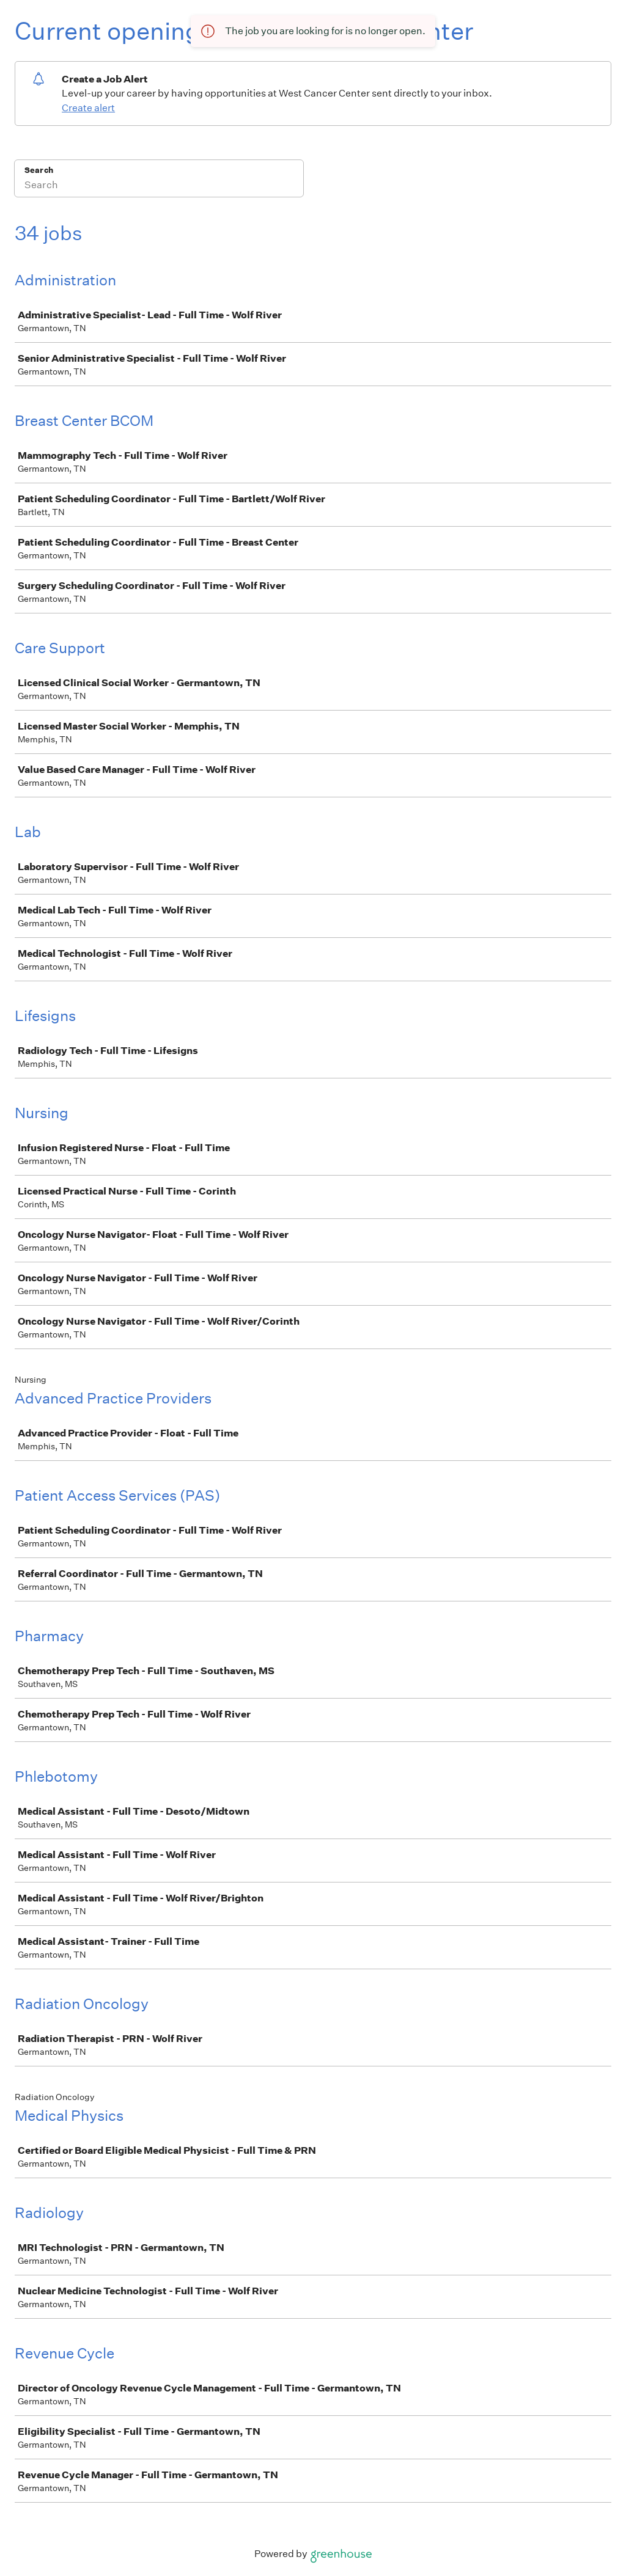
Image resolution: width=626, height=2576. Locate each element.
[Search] (159, 186)
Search (38, 170)
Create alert (88, 108)
